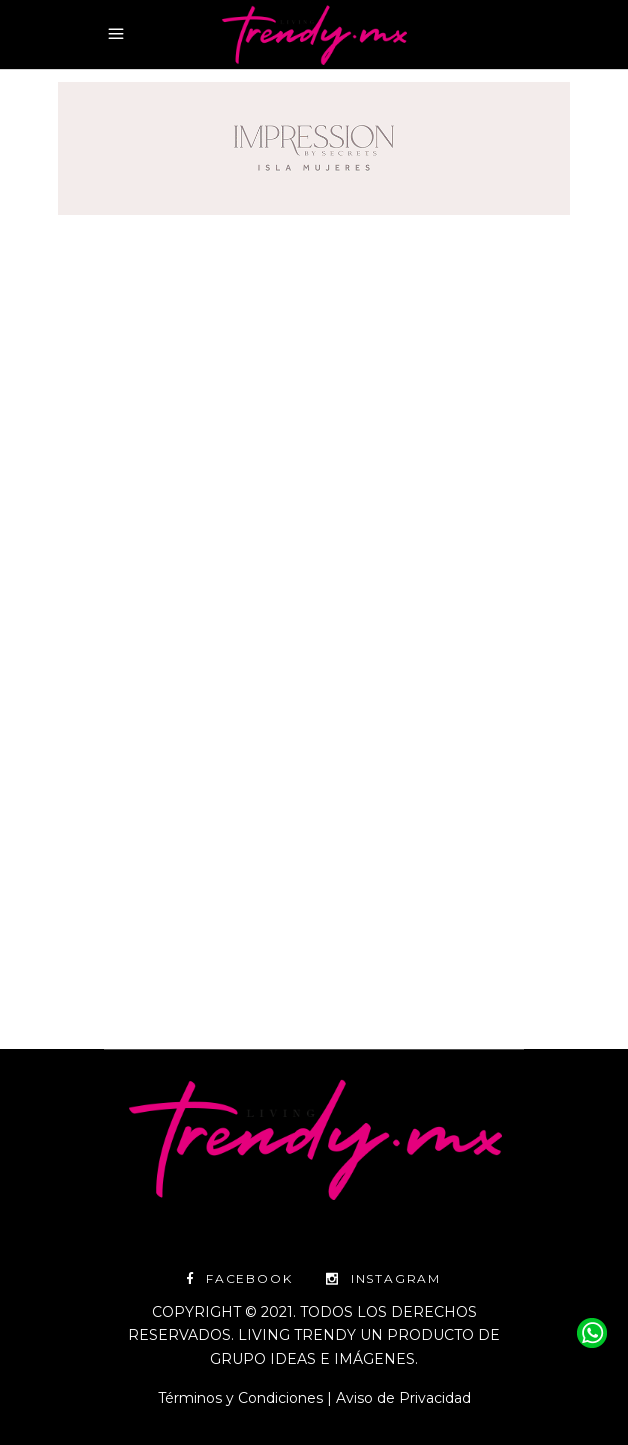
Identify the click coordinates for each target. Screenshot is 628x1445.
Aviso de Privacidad (403, 1398)
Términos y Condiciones (240, 1398)
